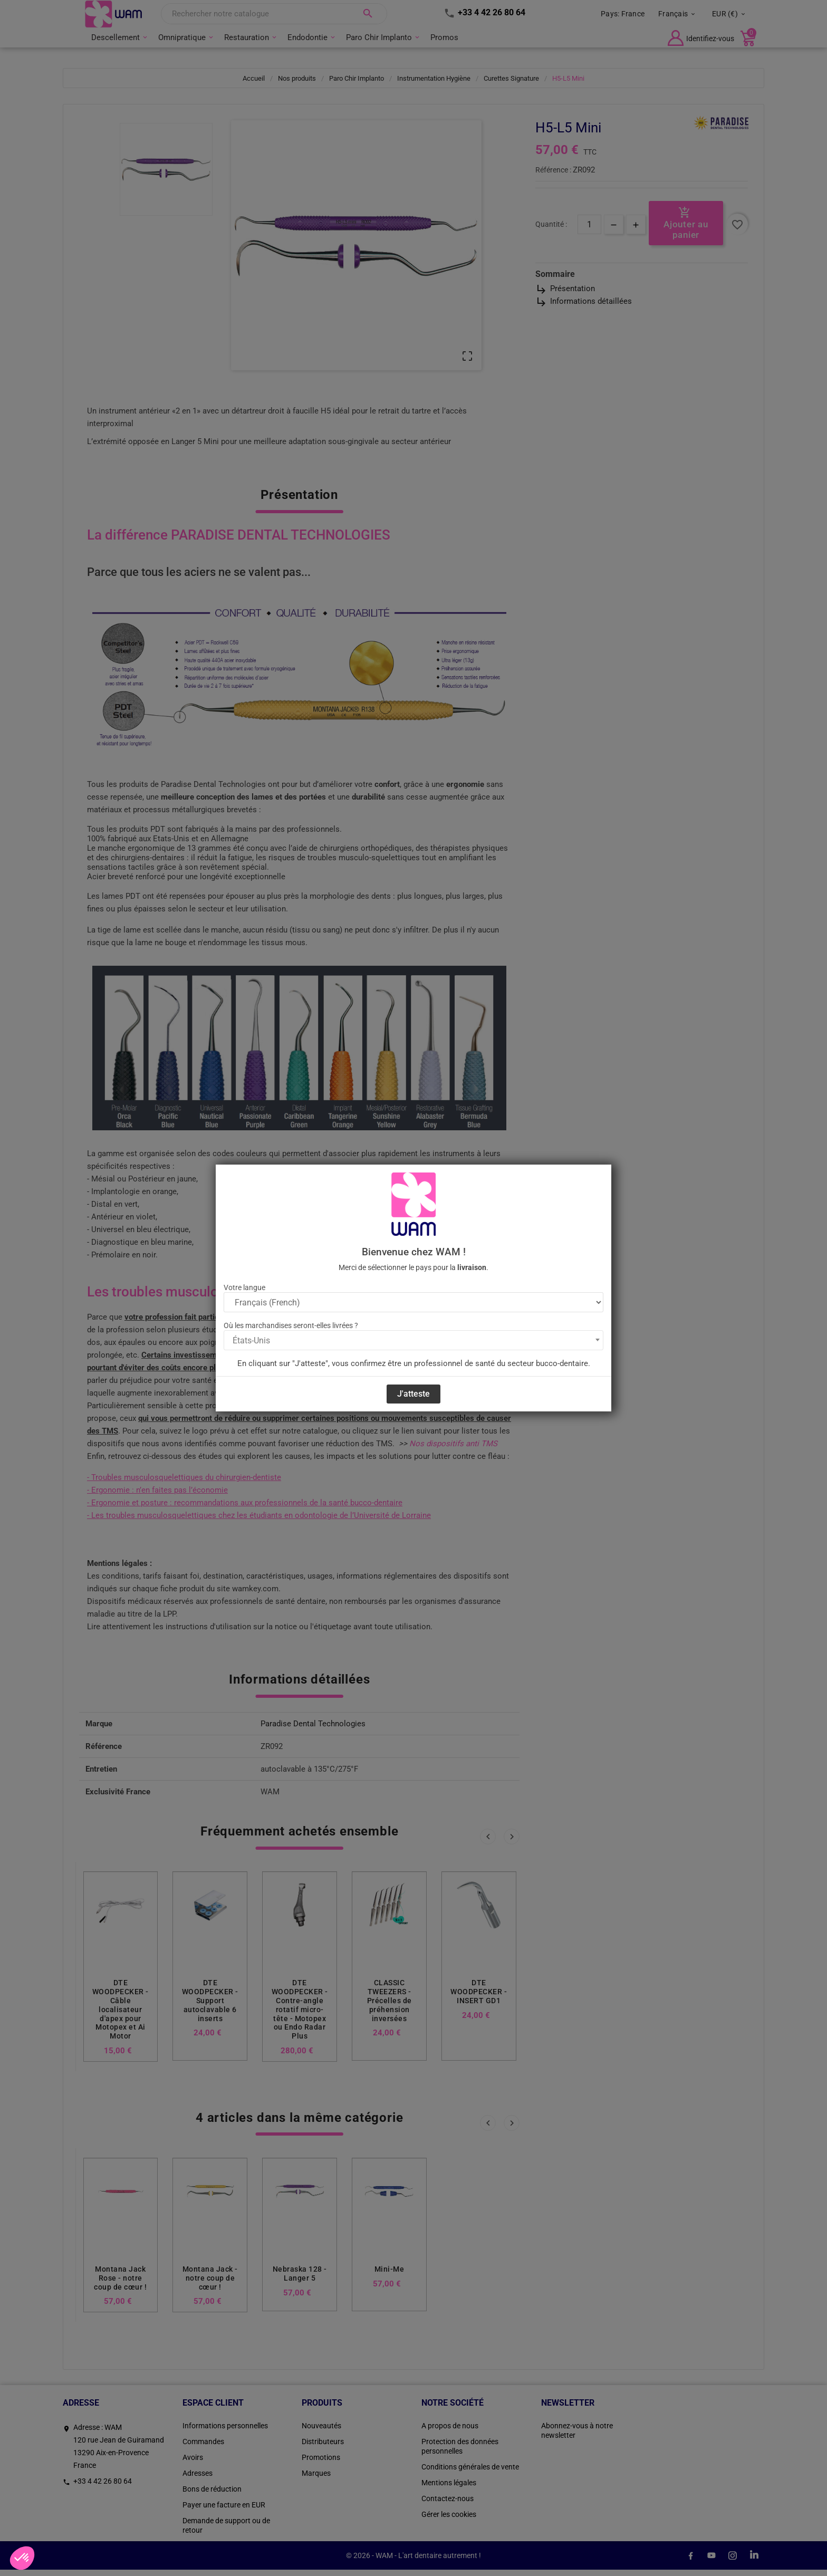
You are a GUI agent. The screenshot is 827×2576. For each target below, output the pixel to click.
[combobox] (413, 1340)
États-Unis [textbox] (251, 1340)
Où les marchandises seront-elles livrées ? (291, 1325)
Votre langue (244, 1287)
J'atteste (413, 1394)
